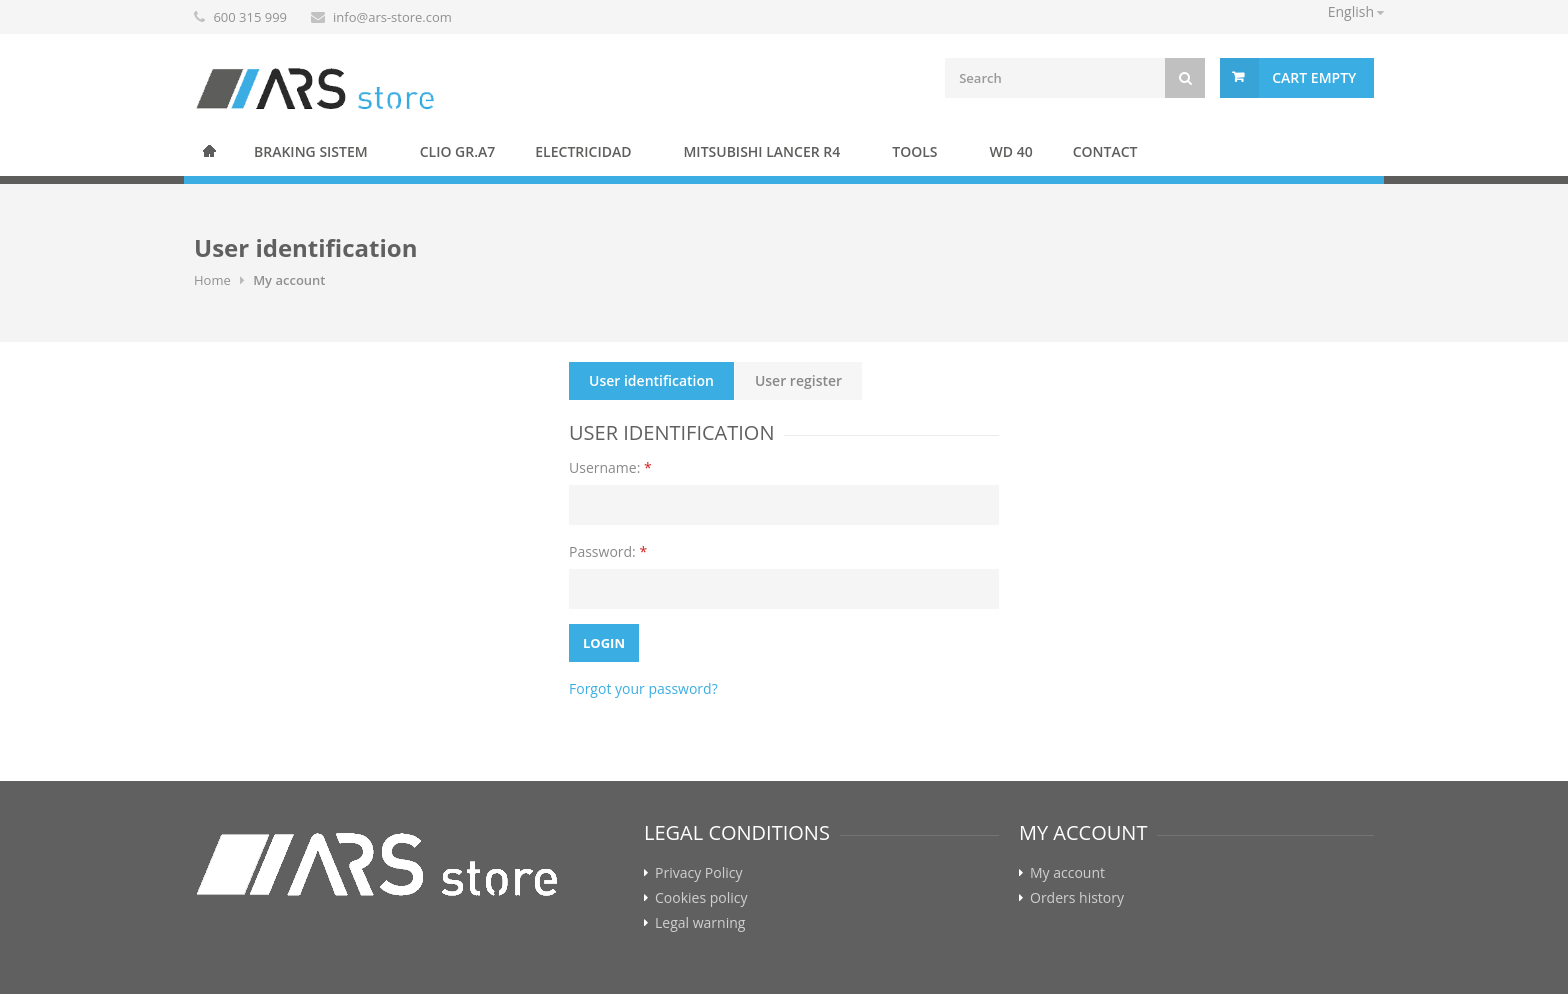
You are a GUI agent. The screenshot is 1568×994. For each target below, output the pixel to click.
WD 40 (1011, 151)
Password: (608, 551)
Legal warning (700, 923)
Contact (1105, 151)
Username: (610, 467)
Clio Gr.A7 (458, 151)
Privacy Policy (698, 873)
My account (1067, 873)
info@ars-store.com (392, 17)
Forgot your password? (643, 688)
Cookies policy (701, 898)
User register (798, 380)
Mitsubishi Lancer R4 (761, 151)
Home (209, 151)
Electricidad (583, 151)
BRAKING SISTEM (311, 151)
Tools (914, 151)
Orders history (1077, 898)
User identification (651, 380)
